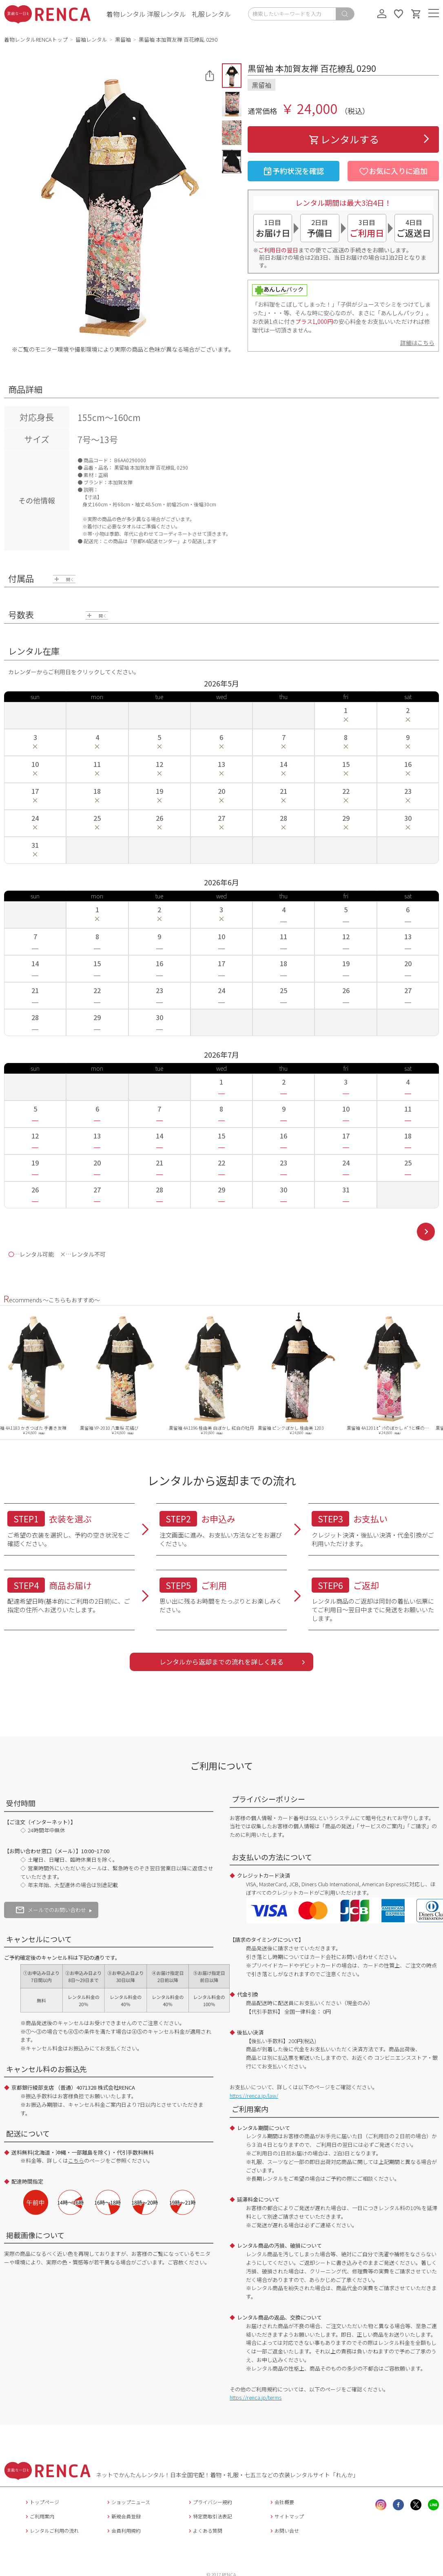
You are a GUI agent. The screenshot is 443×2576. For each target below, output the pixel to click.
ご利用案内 (39, 2516)
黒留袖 (123, 39)
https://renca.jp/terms (255, 2397)
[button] (231, 75)
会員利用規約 (123, 2530)
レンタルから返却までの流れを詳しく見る (221, 1662)
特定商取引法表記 (209, 2516)
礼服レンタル (211, 14)
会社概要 (281, 2501)
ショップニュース (127, 2501)
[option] (44, 1372)
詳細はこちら (417, 343)
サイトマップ (286, 2516)
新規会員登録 (123, 2516)
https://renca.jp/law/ (254, 2095)
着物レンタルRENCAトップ (36, 39)
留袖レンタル (91, 39)
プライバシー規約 (209, 2501)
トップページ (41, 2501)
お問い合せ (283, 2530)
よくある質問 (204, 2530)
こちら (76, 2160)
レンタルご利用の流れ (51, 2530)
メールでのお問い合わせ (51, 1910)
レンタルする (343, 139)
